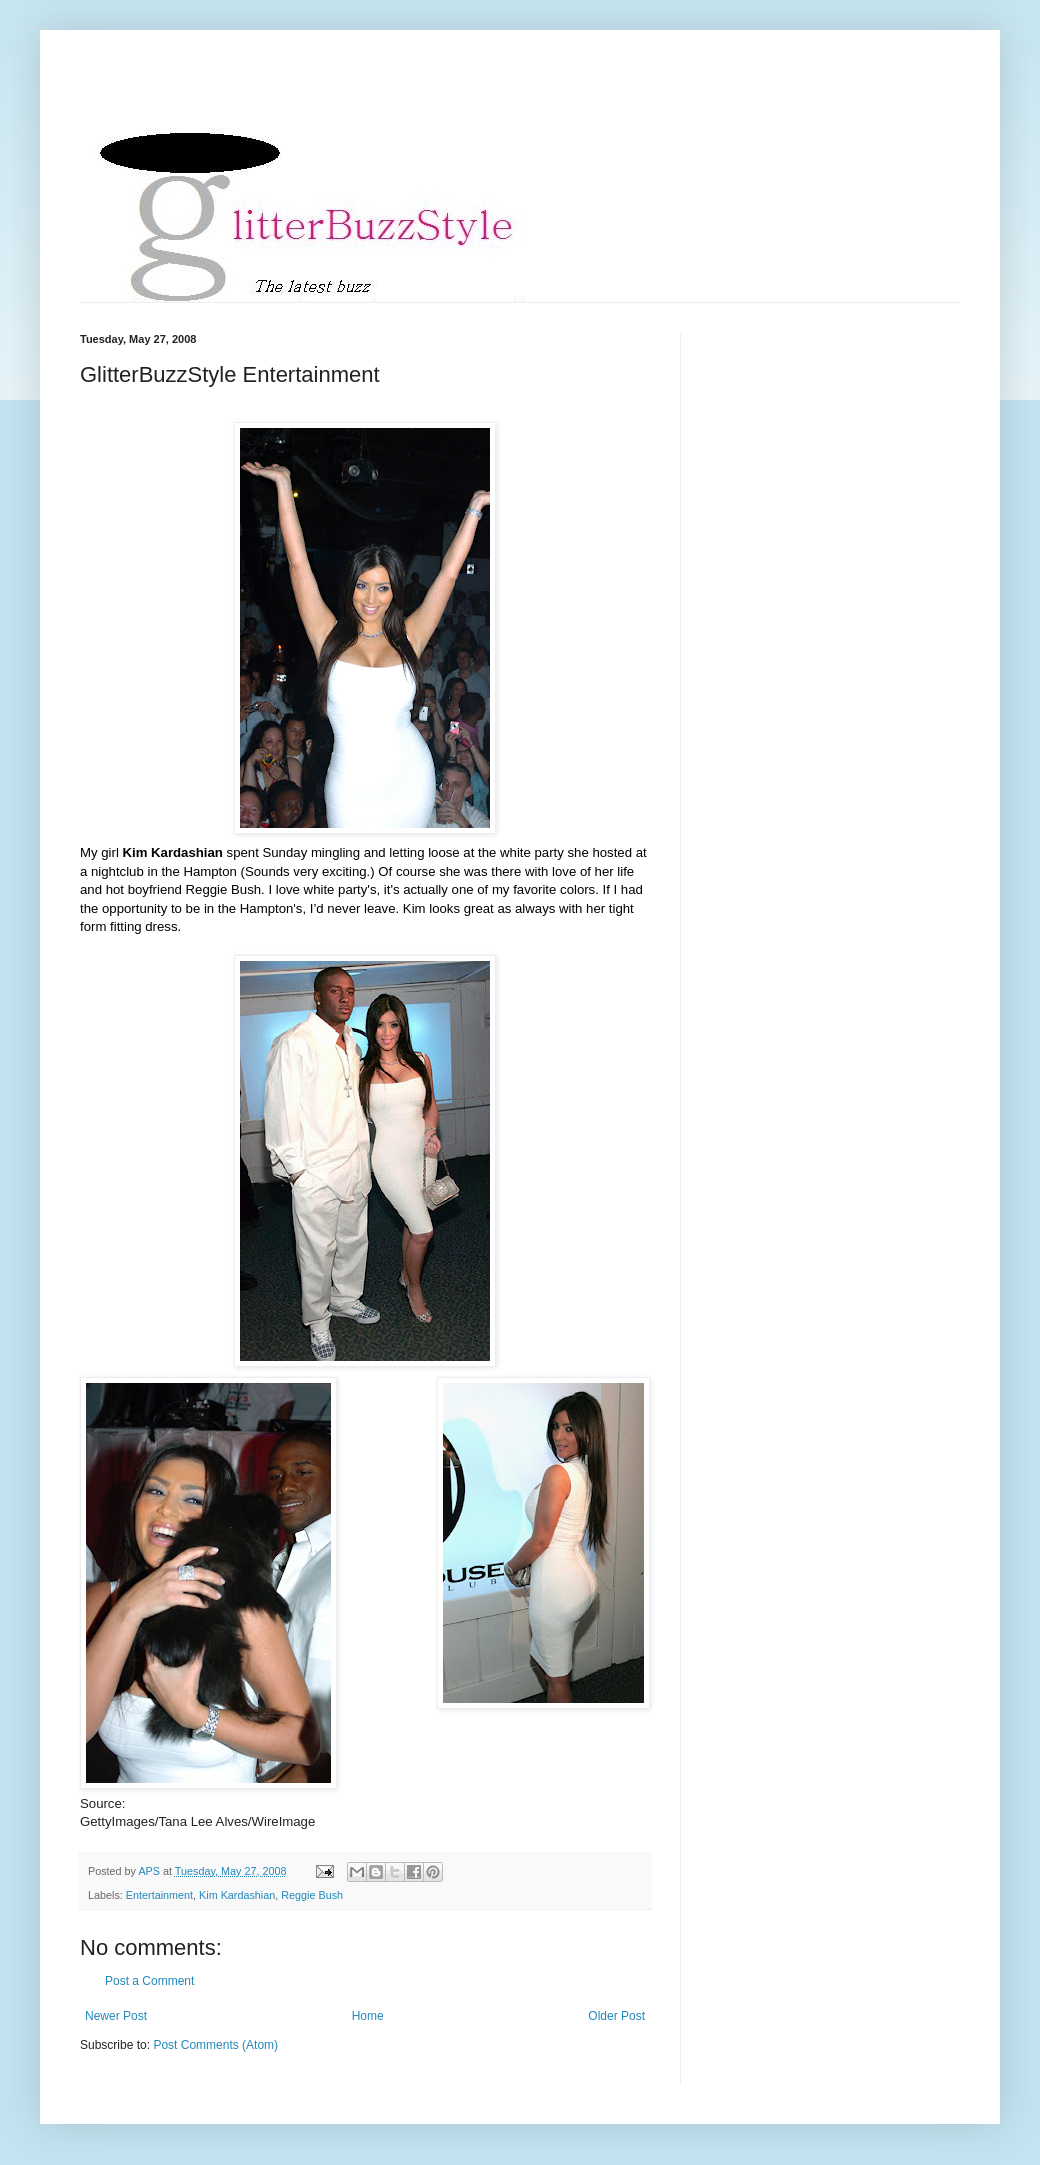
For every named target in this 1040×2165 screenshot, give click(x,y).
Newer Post (116, 2016)
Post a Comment (149, 1981)
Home (368, 2016)
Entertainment (159, 1895)
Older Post (616, 2016)
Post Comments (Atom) (215, 2045)
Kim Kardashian (237, 1895)
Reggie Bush (312, 1895)
